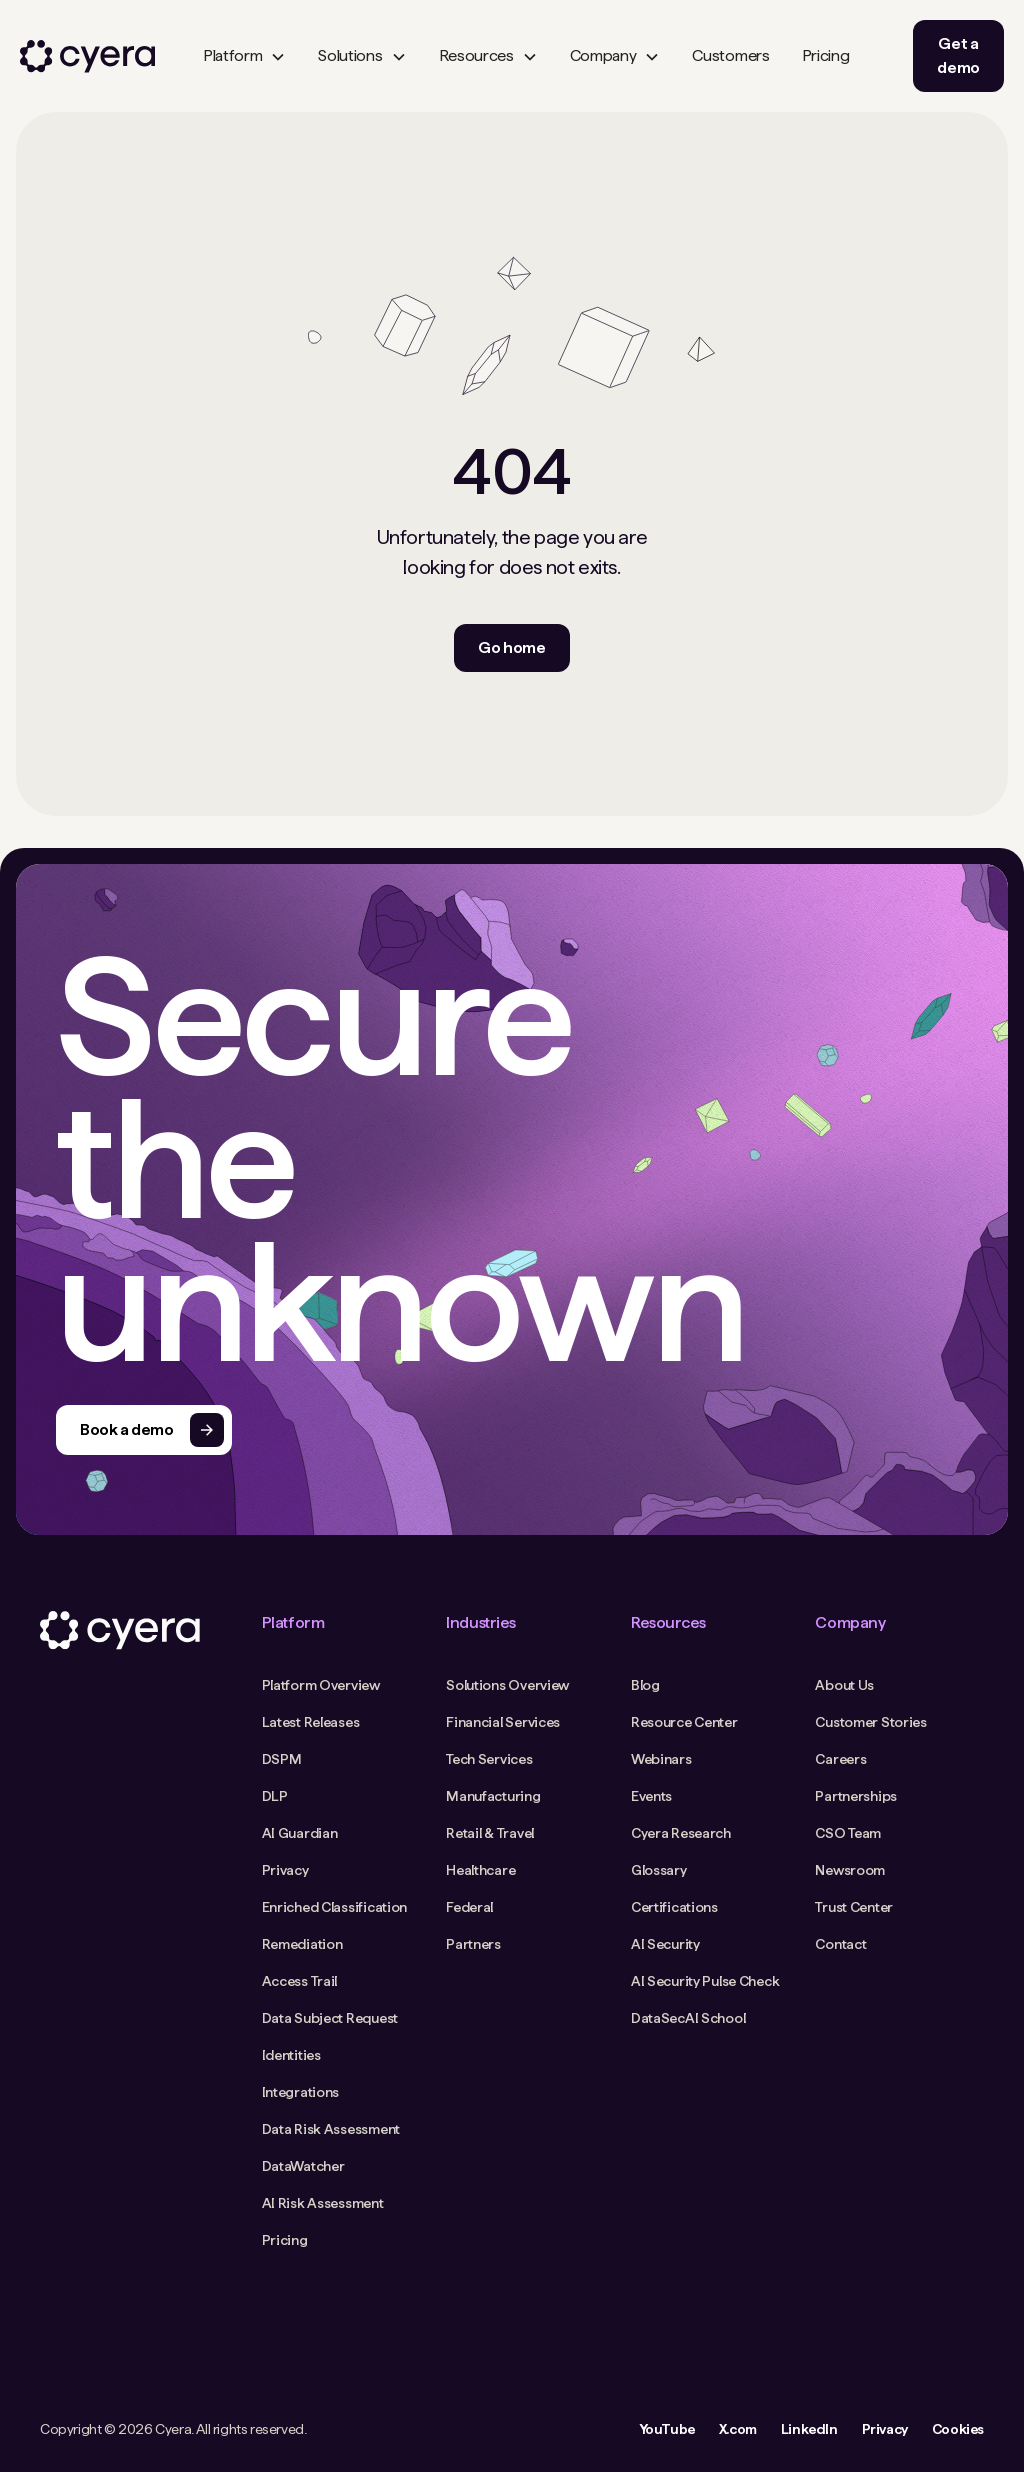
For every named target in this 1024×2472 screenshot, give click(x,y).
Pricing (826, 55)
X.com (738, 2429)
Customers (730, 55)
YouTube (667, 2429)
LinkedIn (809, 2429)
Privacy (885, 2429)
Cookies (958, 2429)
